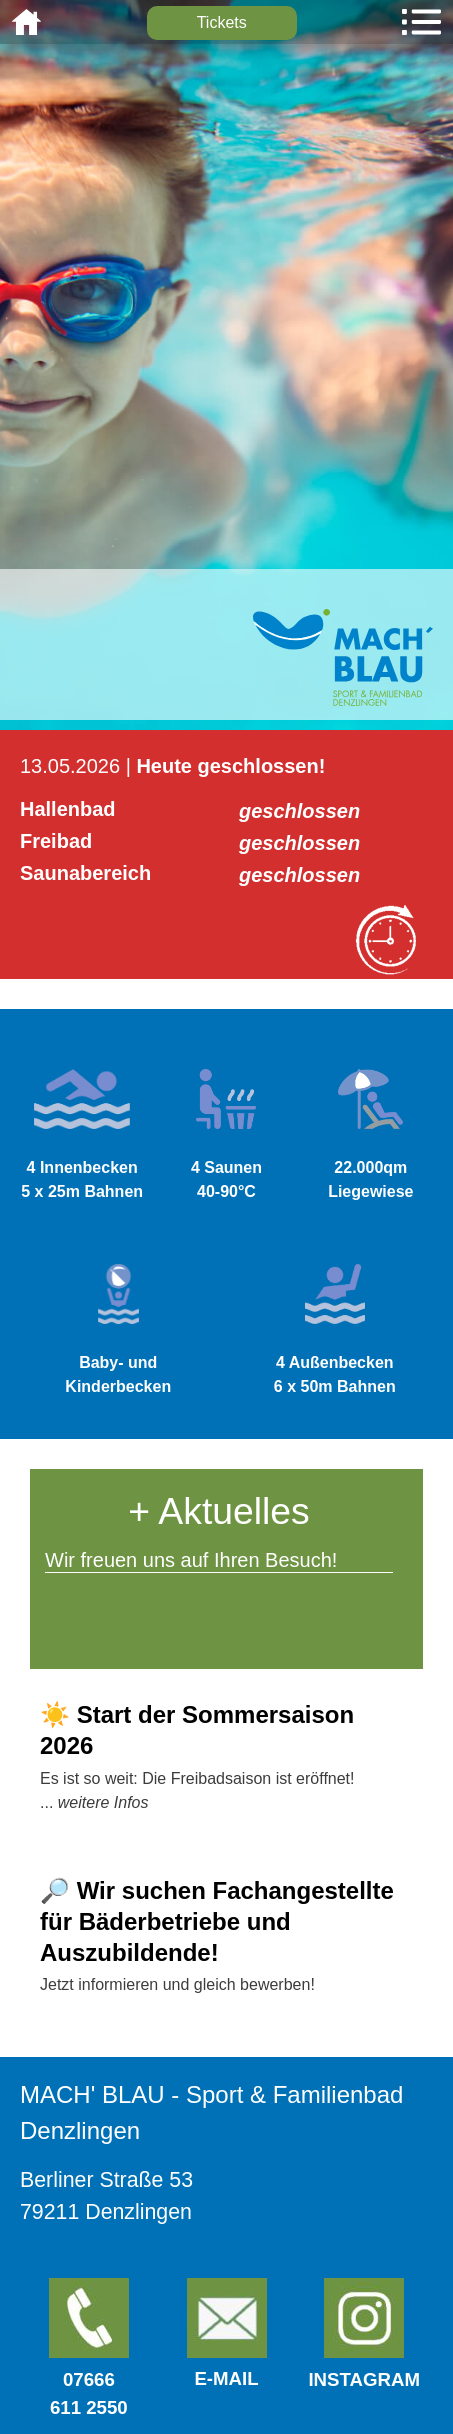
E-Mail (226, 2378)
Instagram (364, 2334)
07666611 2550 (89, 2348)
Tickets (222, 22)
